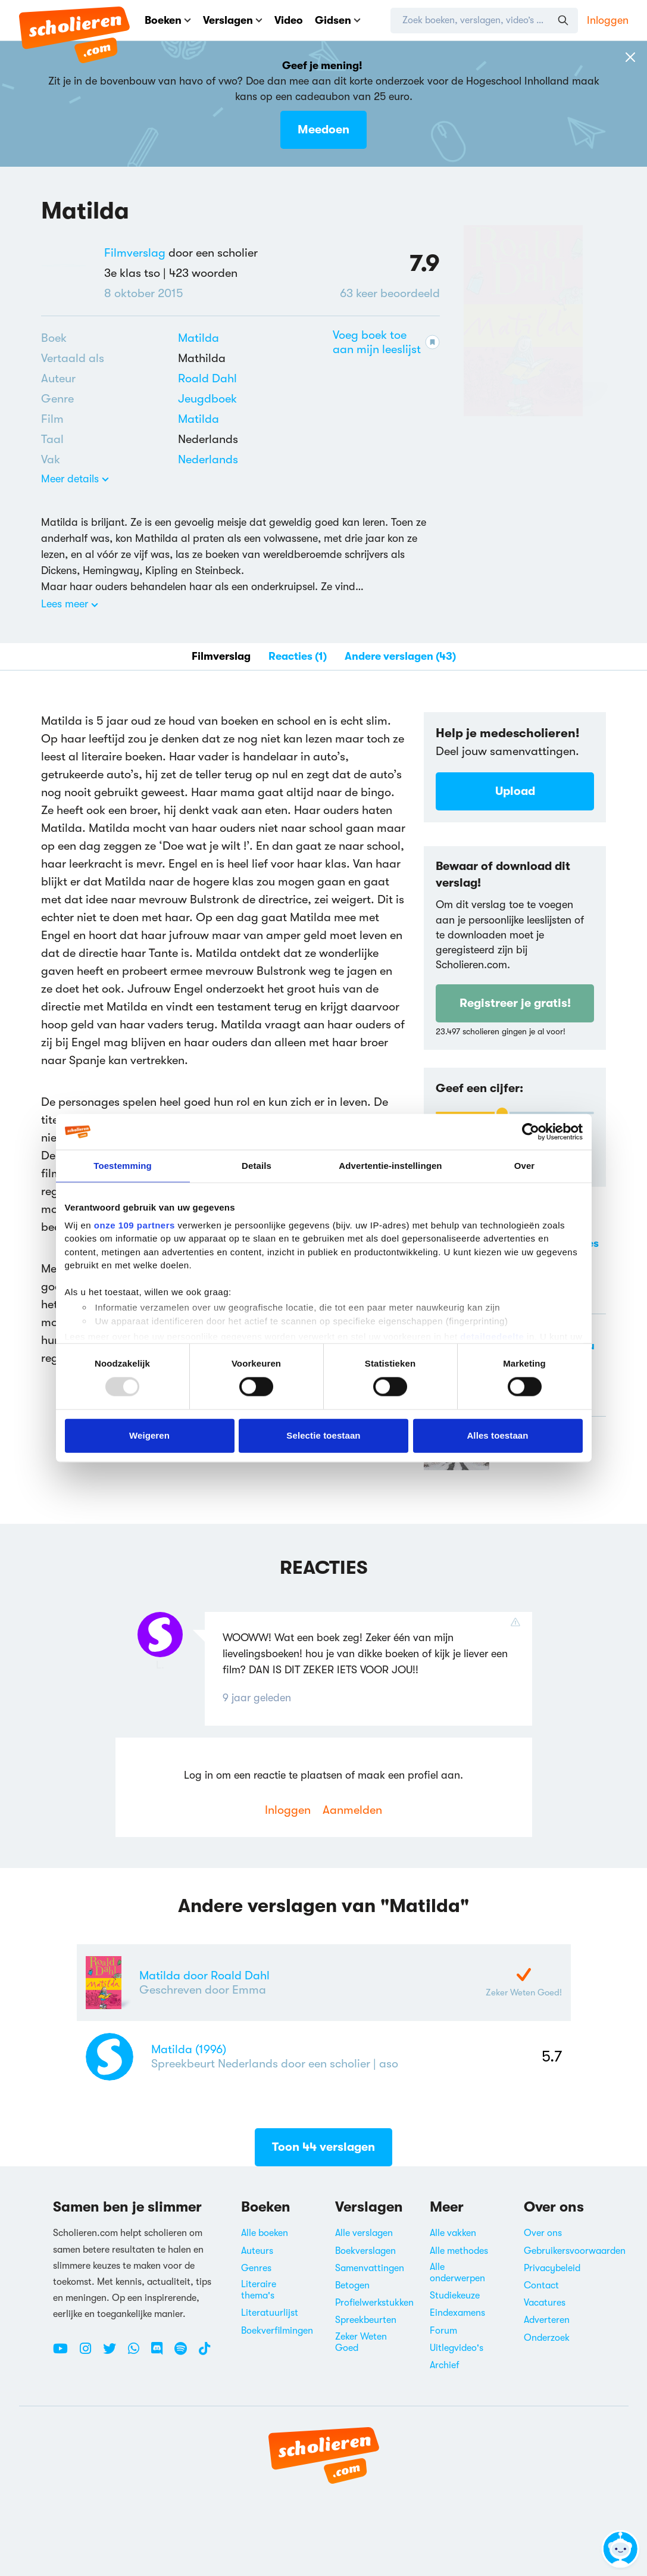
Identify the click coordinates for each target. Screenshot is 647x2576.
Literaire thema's (258, 2290)
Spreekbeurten (365, 2320)
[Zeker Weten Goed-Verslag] (524, 1974)
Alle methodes (459, 2251)
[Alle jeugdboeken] (207, 399)
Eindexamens (457, 2312)
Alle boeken (264, 2233)
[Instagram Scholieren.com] (90, 2353)
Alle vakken (453, 2233)
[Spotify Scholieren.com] (185, 2353)
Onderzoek (547, 2337)
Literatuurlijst (269, 2312)
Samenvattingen (369, 2268)
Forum (443, 2330)
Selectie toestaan (323, 1435)
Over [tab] (524, 1166)
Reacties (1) (297, 656)
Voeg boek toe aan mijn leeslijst (386, 342)
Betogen (352, 2285)
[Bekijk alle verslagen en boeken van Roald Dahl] (207, 378)
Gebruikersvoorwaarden (575, 2251)
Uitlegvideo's (456, 2348)
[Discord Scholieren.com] (161, 2353)
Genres (256, 2268)
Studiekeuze (455, 2295)
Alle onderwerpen (457, 2273)
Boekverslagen (365, 2251)
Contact (541, 2285)
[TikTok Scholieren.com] (204, 2353)
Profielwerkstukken (374, 2302)
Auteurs (257, 2251)
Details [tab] (256, 1166)
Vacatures (544, 2302)
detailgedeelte (492, 1336)
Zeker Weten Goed (361, 2342)
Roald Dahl (207, 378)
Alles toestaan (497, 1435)
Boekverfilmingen (277, 2330)
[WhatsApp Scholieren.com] (138, 2353)
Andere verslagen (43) (400, 656)
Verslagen (232, 20)
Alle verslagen (364, 2233)
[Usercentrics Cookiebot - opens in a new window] (531, 1132)
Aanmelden (352, 1810)
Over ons (543, 2233)
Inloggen (608, 20)
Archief (445, 2365)
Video (288, 20)
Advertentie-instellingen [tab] (390, 1166)
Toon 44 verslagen (323, 2152)
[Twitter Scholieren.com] (114, 2353)
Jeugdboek (207, 399)
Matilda (198, 338)
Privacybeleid (552, 2268)
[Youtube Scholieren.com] (65, 2353)
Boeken (168, 20)
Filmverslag (134, 253)
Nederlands (208, 459)
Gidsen (338, 20)
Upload (515, 791)
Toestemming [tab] (122, 1166)
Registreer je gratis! (515, 1003)
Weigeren (149, 1435)
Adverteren (547, 2320)
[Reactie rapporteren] (518, 1622)
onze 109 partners (134, 1225)
